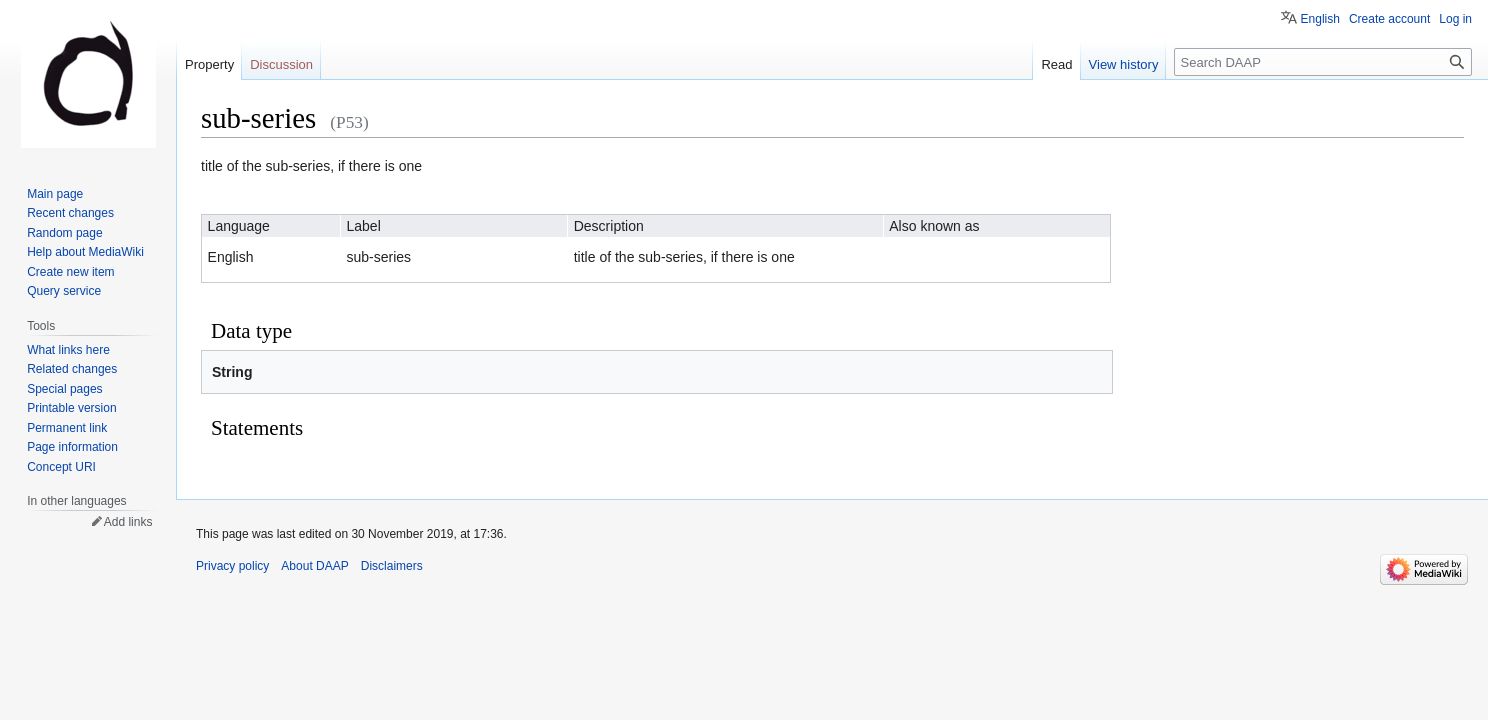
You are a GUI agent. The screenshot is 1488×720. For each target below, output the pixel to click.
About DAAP (314, 566)
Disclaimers (392, 566)
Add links (128, 522)
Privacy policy (232, 566)
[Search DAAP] (1323, 62)
